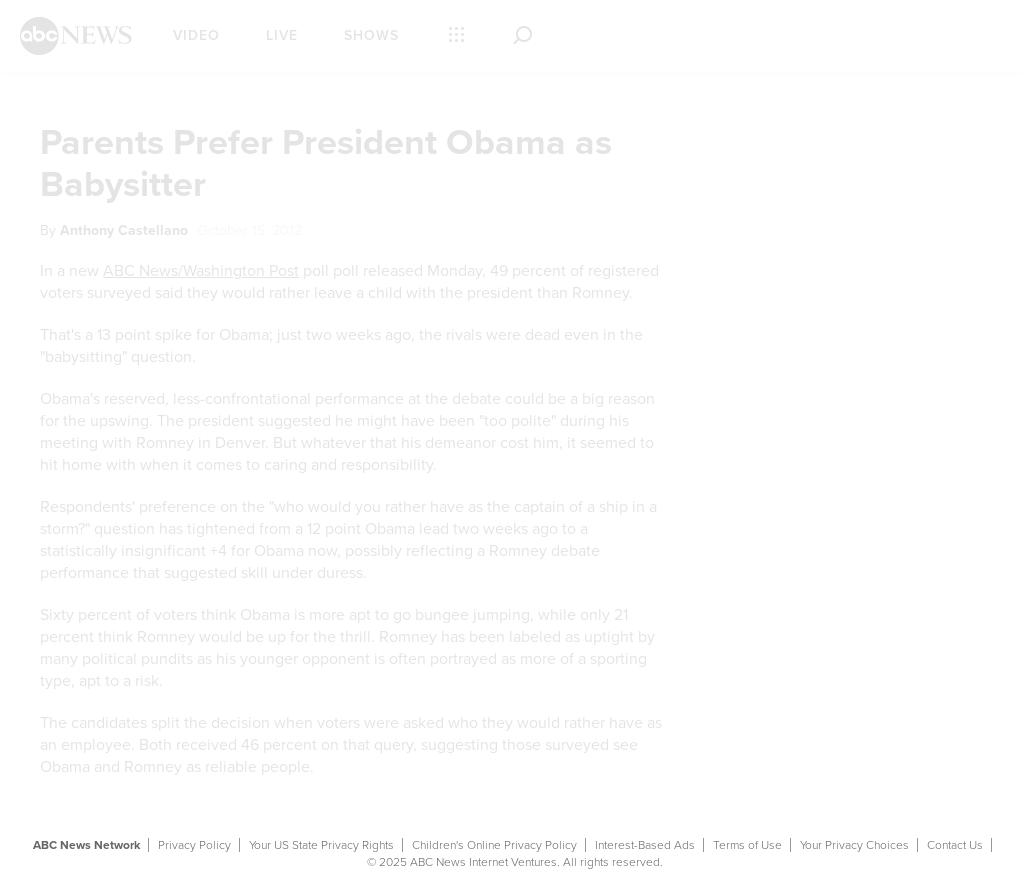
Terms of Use (747, 845)
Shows (371, 35)
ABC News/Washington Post (201, 271)
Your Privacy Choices (854, 845)
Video (196, 35)
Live (282, 35)
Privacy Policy (194, 845)
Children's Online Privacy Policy (494, 845)
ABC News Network (86, 845)
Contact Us (955, 845)
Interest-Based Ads (645, 845)
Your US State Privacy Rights (321, 845)
